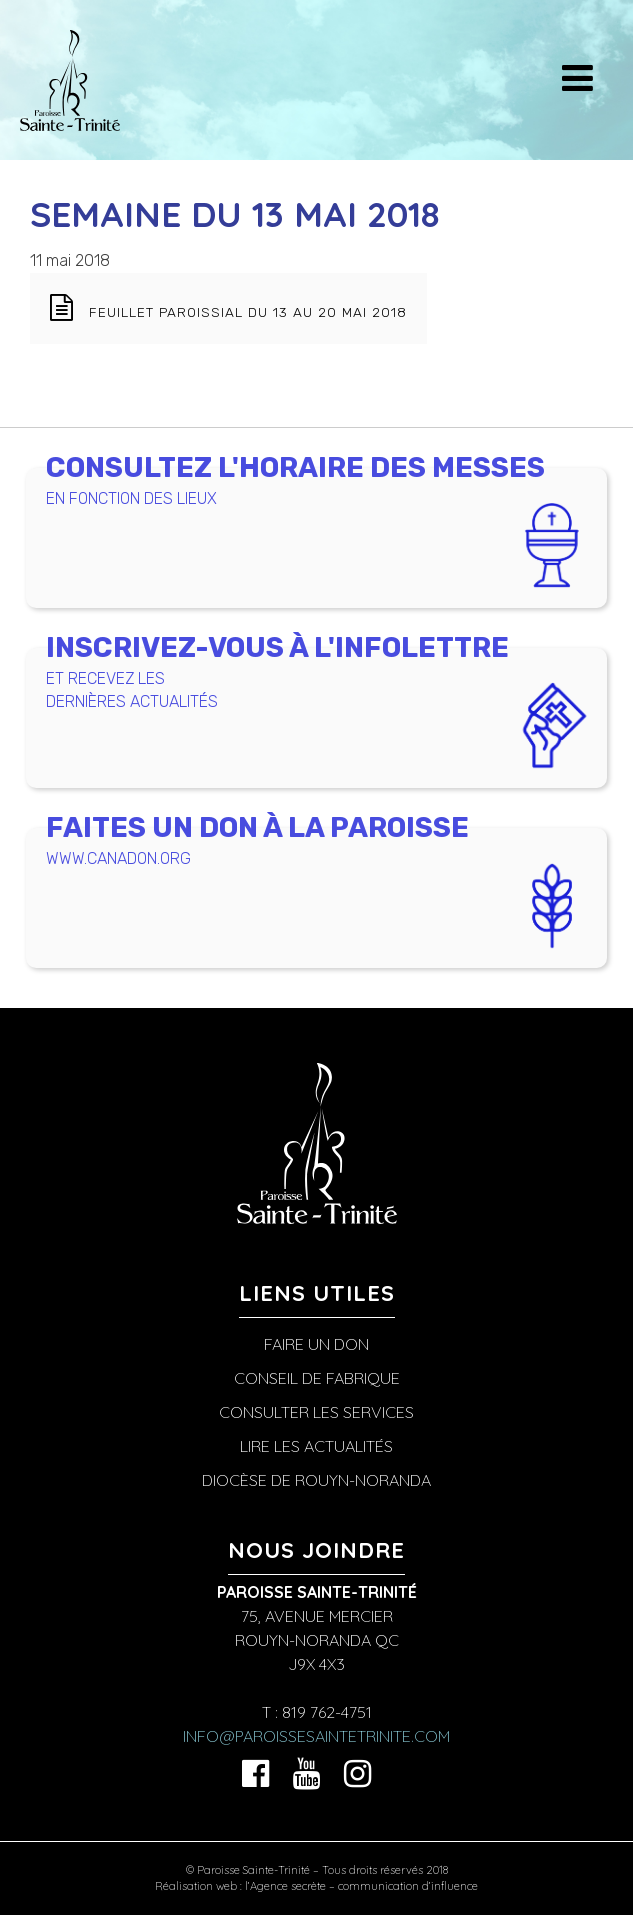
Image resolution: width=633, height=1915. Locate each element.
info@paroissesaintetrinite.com (316, 1736)
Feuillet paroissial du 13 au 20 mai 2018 (248, 312)
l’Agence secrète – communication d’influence (361, 1886)
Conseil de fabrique (317, 1378)
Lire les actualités (316, 1446)
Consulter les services (316, 1412)
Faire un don (316, 1344)
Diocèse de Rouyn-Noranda (316, 1480)
